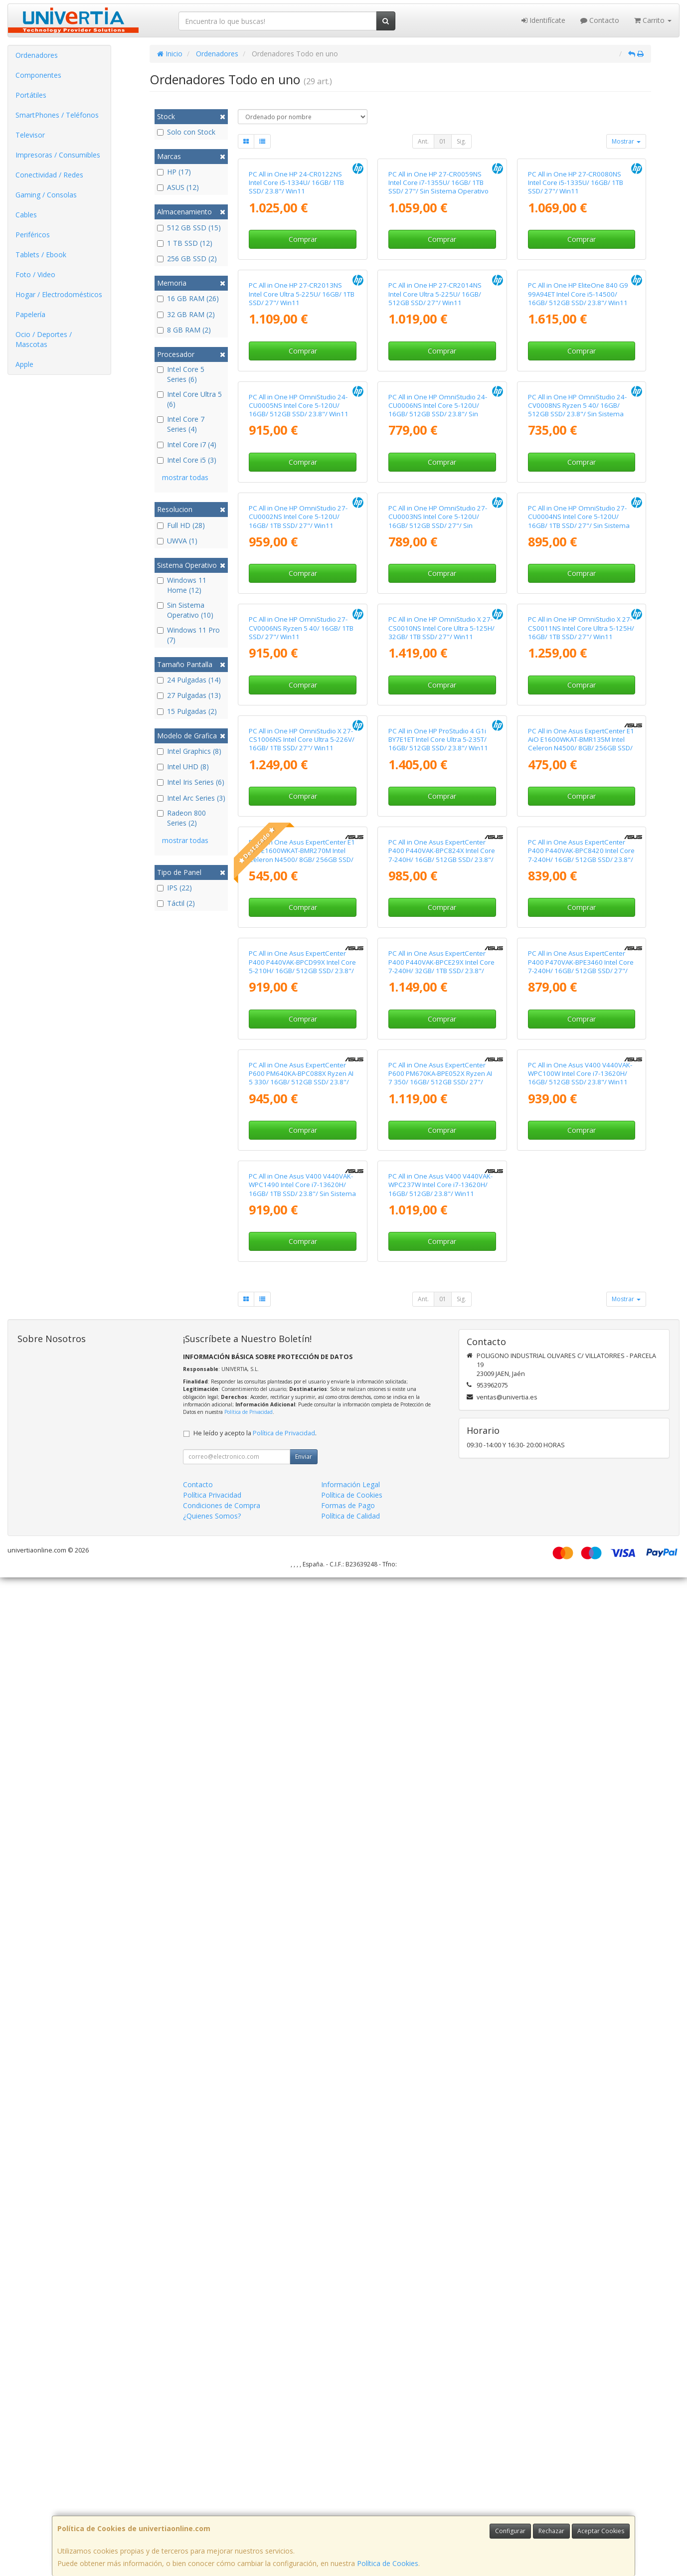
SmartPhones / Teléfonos (57, 115)
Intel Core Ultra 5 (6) (189, 399)
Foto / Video (35, 274)
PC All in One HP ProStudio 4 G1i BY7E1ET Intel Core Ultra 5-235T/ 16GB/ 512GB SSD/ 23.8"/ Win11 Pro (438, 1343)
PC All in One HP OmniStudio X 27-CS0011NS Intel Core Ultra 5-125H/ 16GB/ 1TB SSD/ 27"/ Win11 (581, 1127)
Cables (26, 214)
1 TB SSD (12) (184, 243)
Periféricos (32, 234)
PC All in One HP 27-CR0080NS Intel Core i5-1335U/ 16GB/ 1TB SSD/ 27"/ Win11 (575, 282)
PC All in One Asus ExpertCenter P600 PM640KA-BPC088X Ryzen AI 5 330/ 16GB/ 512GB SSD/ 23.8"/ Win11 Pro (301, 1976)
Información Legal (350, 2483)
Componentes (38, 75)
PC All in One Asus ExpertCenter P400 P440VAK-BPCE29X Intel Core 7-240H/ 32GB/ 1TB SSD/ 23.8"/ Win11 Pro (441, 1765)
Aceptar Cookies (600, 2531)
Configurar (510, 2531)
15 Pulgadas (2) (187, 711)
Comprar (303, 339)
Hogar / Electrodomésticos (58, 294)
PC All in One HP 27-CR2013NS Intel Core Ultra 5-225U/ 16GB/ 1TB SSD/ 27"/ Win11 (301, 494)
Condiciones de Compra (221, 2504)
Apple (24, 364)
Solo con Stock (186, 132)
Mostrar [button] (626, 141)
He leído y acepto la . (255, 2431)
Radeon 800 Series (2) (181, 818)
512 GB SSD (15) (189, 227)
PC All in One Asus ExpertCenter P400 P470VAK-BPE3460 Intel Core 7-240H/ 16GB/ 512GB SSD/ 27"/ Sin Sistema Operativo (581, 1765)
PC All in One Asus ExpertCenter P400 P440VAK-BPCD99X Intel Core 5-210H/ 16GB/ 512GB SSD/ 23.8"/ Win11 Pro (302, 1765)
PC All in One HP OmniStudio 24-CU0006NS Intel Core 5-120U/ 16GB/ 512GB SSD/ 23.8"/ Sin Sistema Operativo (437, 709)
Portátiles (30, 95)
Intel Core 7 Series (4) (180, 424)
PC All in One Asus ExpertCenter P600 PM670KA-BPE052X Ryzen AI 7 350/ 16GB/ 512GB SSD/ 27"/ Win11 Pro (440, 1976)
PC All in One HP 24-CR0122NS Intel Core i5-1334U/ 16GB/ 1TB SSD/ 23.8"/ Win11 (296, 282)
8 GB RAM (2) (184, 330)
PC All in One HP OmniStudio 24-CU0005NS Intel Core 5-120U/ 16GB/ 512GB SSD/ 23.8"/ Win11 (298, 705)
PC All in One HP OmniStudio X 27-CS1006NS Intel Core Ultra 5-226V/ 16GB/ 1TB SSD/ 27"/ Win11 (301, 1339)
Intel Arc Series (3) (191, 798)
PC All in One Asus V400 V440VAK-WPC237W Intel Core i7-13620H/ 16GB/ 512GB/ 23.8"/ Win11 (440, 2183)
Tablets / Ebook (40, 254)
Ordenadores (36, 55)
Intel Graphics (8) (189, 751)
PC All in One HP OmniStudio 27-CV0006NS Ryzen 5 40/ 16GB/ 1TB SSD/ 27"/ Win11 (301, 1127)
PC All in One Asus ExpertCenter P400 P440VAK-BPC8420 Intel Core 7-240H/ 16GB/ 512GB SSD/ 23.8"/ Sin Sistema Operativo (581, 1554)
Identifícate (543, 20)
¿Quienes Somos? (212, 2514)
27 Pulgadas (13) (189, 695)
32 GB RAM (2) (186, 314)
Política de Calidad (350, 2514)
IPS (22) (174, 887)
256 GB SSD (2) (187, 258)
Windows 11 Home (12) (181, 585)
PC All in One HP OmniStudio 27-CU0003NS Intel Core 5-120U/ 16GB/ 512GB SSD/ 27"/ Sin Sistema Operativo (437, 920)
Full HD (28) (181, 525)
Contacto (599, 20)
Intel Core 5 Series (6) (180, 374)
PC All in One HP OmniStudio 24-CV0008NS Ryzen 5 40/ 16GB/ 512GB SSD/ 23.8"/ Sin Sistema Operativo (577, 709)
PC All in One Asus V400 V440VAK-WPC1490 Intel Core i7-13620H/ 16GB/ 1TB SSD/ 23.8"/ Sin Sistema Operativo (302, 2187)
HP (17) (174, 171)
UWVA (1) (177, 540)
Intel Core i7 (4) (186, 444)
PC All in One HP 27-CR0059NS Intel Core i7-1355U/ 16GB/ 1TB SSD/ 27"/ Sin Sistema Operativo (438, 282)
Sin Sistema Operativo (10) (185, 610)
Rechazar (551, 2531)
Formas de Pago (348, 2504)
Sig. (461, 141)
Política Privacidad (212, 2493)
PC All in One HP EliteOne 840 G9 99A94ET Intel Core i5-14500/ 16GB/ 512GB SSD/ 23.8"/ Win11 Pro (578, 498)
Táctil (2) (176, 903)
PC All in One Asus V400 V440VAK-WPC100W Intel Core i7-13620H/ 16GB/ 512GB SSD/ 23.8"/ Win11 (580, 1972)
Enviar (303, 2455)
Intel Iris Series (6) (190, 782)
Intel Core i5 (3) (186, 460)
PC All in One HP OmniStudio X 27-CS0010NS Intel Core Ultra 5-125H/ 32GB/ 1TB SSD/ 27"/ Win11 (441, 1127)
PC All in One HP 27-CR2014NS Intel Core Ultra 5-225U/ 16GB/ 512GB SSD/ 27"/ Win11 (435, 494)
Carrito (653, 20)
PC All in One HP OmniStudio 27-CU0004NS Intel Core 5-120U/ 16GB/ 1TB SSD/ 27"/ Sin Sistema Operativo (579, 920)
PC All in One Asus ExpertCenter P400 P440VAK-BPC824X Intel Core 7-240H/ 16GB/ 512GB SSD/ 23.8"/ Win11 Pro (441, 1554)
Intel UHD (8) (183, 766)
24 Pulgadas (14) (189, 680)
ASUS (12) (178, 187)
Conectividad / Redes (49, 174)
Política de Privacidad (248, 2410)
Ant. (423, 141)
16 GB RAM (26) (188, 298)
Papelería (30, 314)
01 (442, 141)
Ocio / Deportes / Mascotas (43, 339)
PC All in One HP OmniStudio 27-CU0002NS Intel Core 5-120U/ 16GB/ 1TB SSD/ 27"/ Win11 (298, 916)
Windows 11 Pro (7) (188, 635)
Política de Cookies (387, 2563)
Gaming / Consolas (46, 194)
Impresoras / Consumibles (57, 155)
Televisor (30, 135)
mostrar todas (185, 477)
